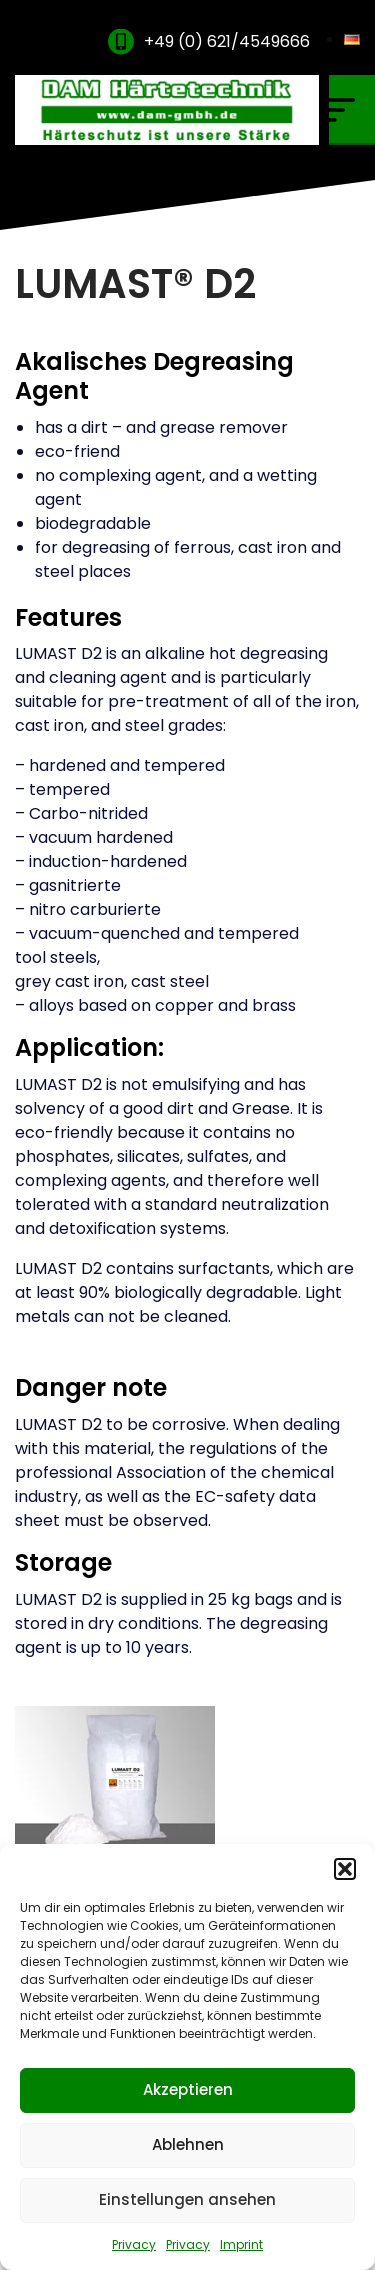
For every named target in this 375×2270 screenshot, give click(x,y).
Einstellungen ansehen (187, 2199)
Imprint (241, 2244)
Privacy (134, 2244)
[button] (345, 1869)
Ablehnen (188, 2144)
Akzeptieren (188, 2089)
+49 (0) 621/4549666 (227, 41)
